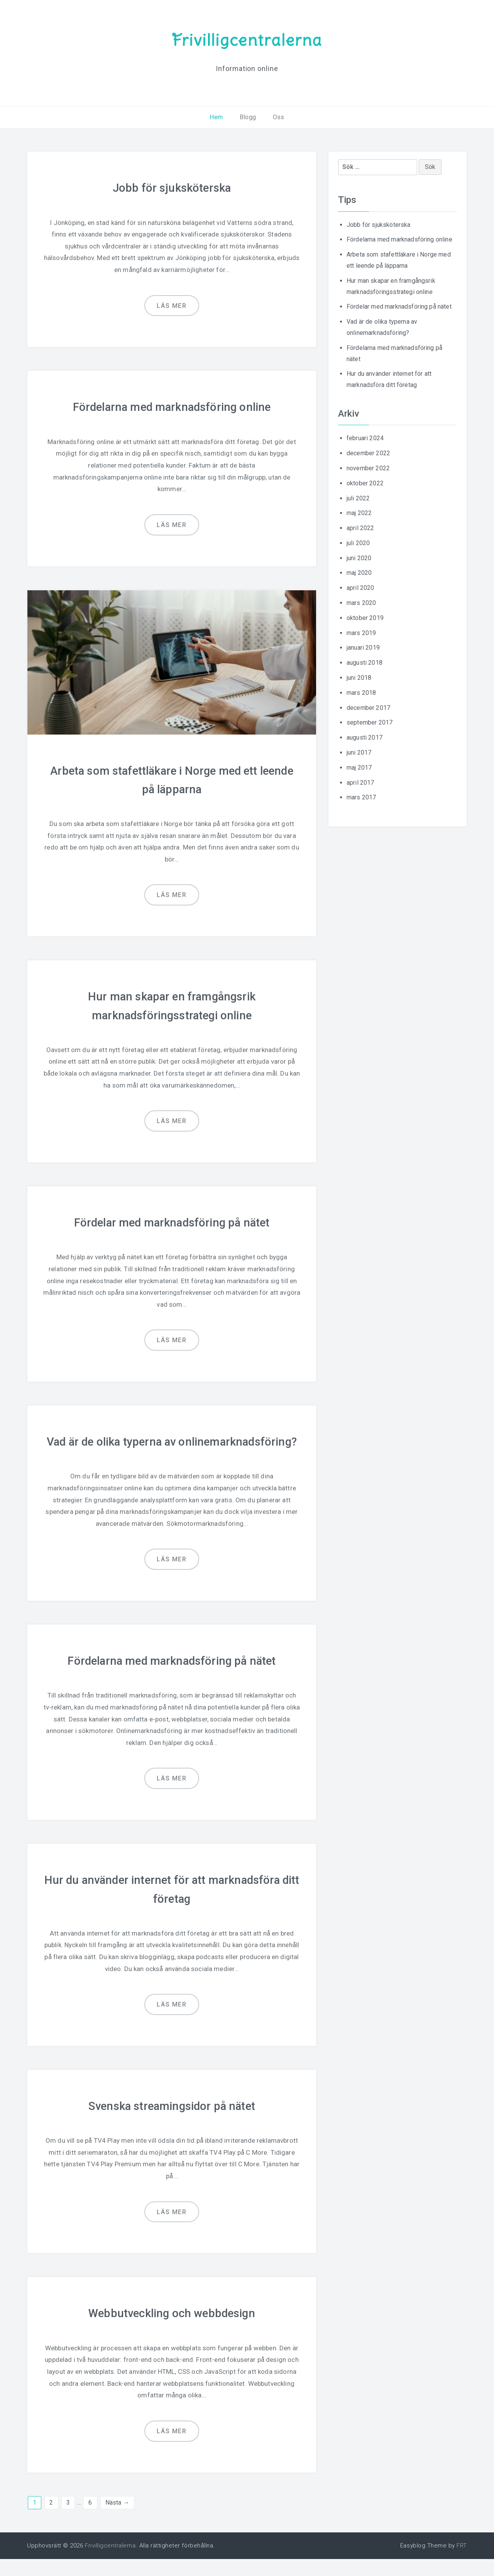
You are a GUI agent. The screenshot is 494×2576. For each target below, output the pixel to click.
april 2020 (360, 587)
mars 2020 (361, 602)
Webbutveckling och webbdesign (171, 2330)
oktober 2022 (365, 483)
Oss (278, 117)
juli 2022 (358, 498)
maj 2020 (359, 572)
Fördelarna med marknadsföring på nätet (172, 1678)
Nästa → (117, 2519)
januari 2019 (363, 647)
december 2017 (368, 707)
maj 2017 (359, 767)
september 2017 (369, 722)
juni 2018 (359, 677)
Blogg (248, 117)
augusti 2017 (364, 737)
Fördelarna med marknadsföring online (172, 407)
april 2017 (360, 782)
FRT (462, 2562)
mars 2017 (361, 797)
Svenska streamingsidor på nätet (171, 2123)
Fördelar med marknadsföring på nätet (171, 1221)
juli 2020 (358, 543)
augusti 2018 (364, 662)
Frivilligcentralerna (247, 40)
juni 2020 (359, 558)
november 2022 (368, 468)
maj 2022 (359, 513)
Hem (216, 117)
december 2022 (368, 453)
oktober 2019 (365, 618)
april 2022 (360, 528)
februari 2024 (365, 438)
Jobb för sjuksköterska (172, 187)
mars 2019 (361, 633)
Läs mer (171, 305)
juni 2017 (359, 752)
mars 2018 (361, 692)
